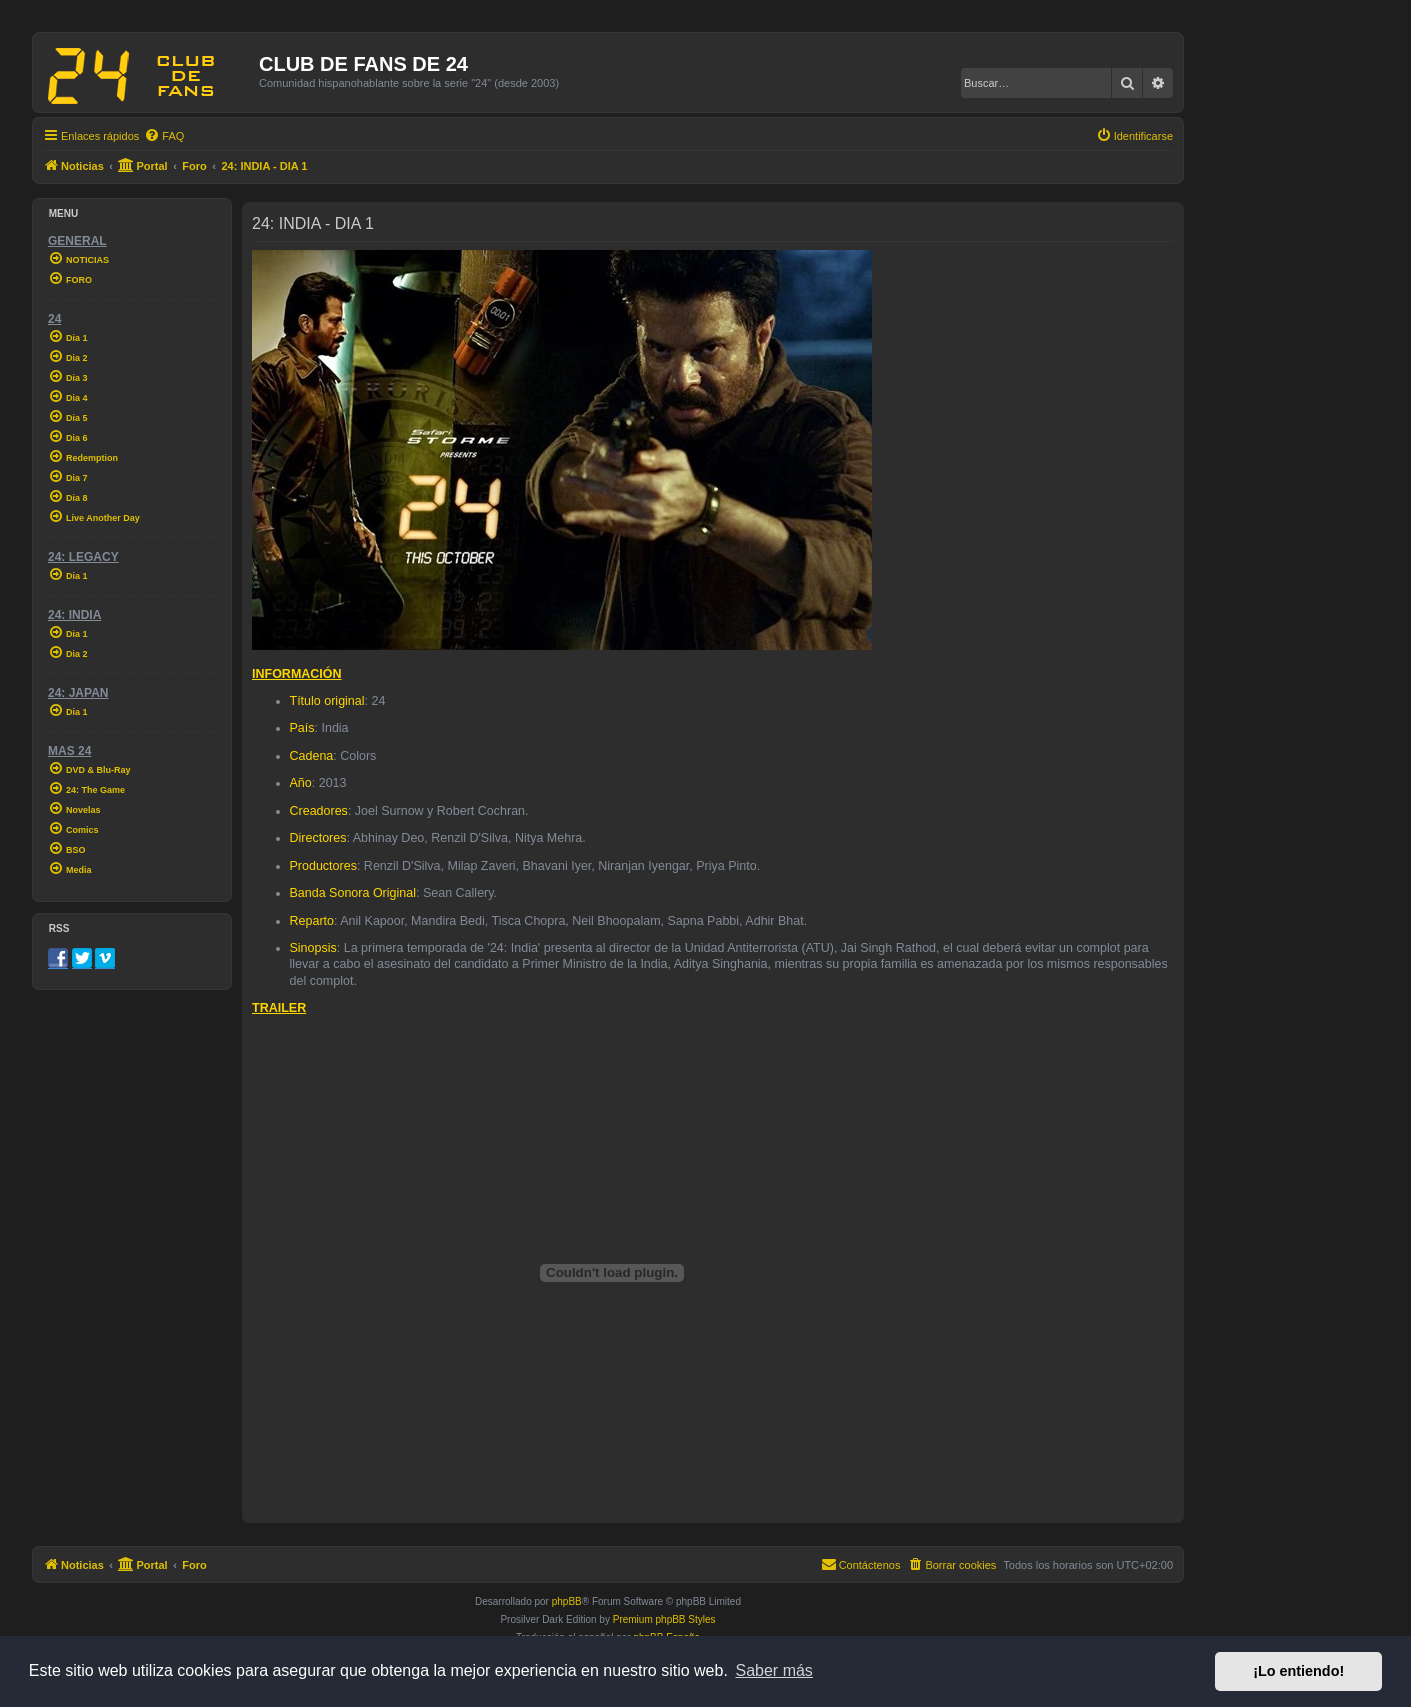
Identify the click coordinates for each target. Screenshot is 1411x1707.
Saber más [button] (774, 1670)
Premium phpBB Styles (664, 1619)
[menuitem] (164, 136)
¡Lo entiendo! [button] (1298, 1671)
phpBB (567, 1601)
